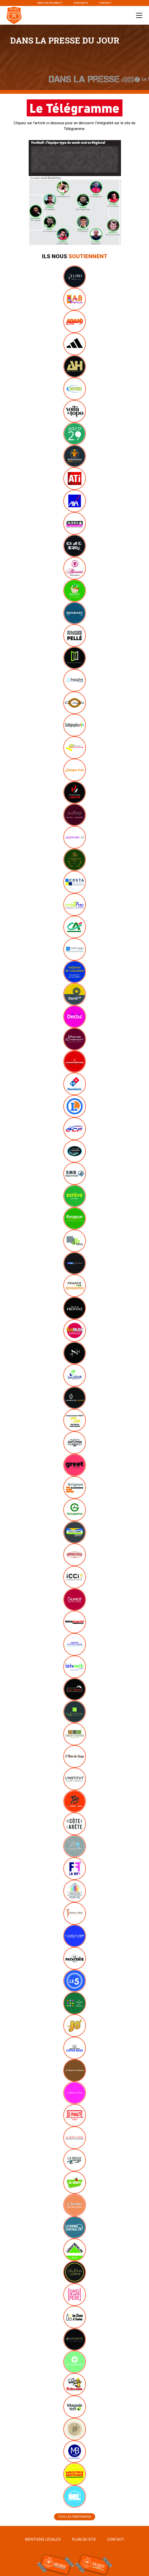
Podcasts (81, 3)
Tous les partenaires (74, 2516)
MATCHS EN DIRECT (50, 3)
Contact (105, 3)
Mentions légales (43, 2539)
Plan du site (84, 2539)
